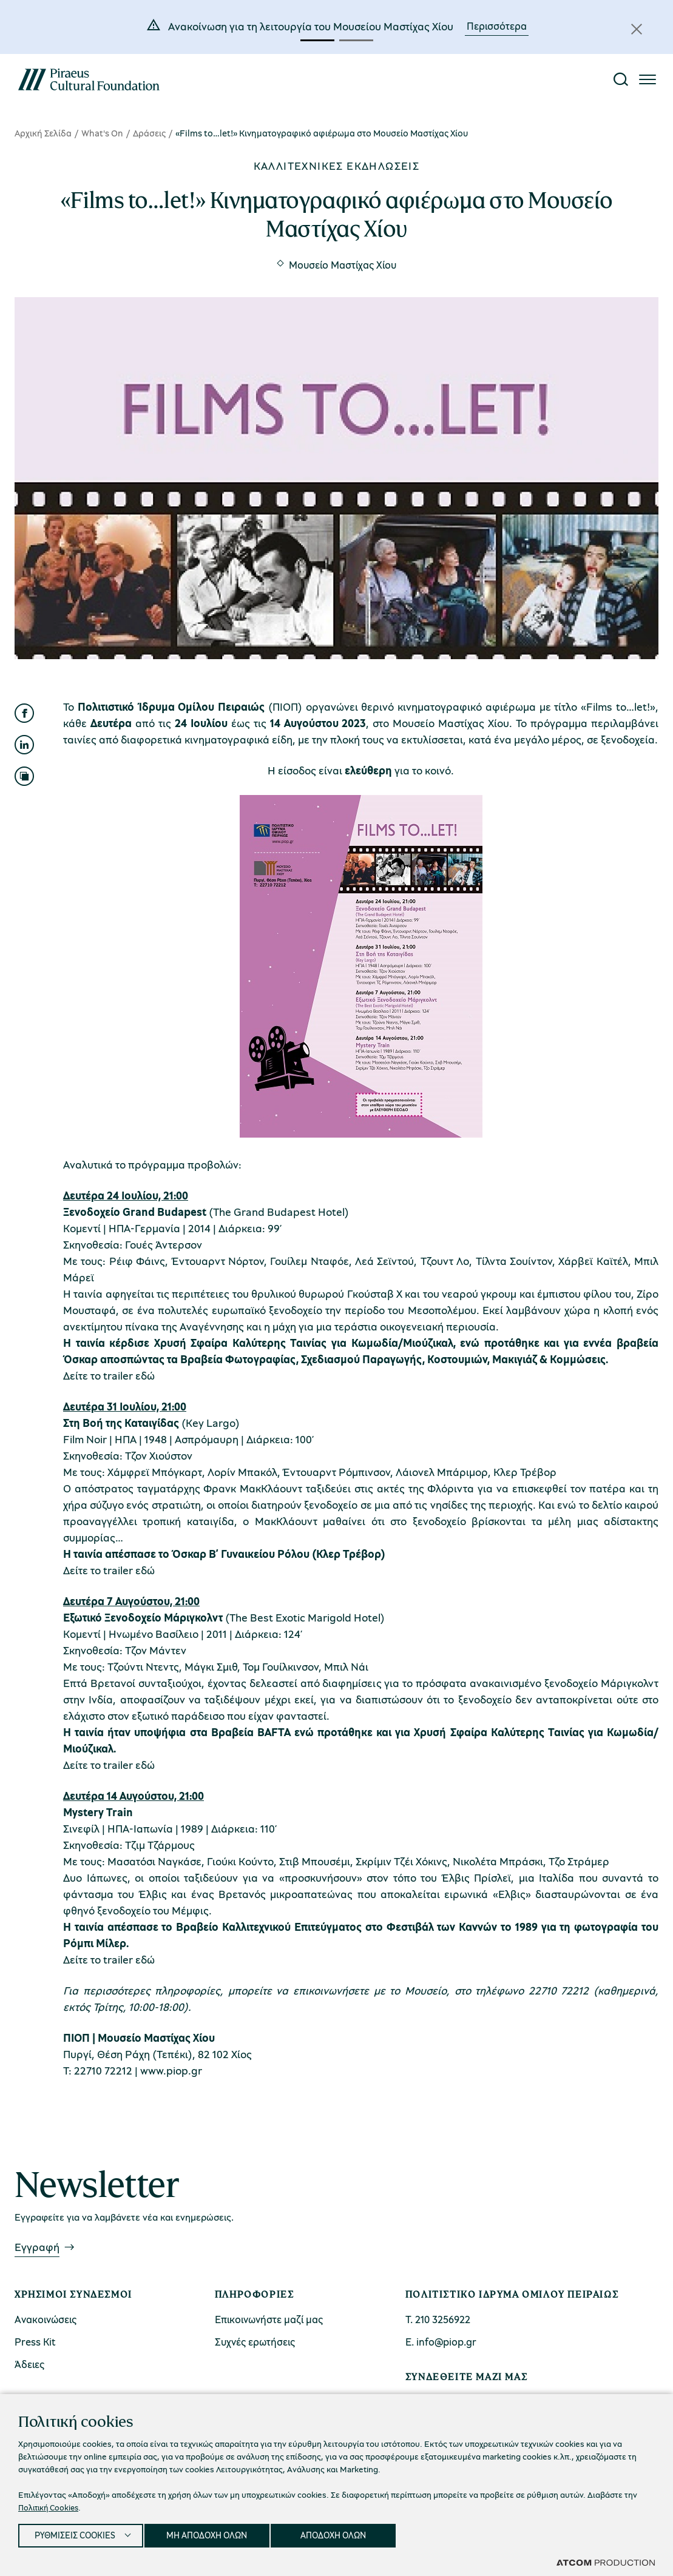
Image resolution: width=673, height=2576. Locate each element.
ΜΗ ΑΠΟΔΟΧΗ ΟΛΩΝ (217, 2533)
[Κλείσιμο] (636, 29)
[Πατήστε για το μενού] (647, 79)
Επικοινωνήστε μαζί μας (269, 2319)
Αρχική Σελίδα (43, 133)
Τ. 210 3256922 (437, 2319)
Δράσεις (149, 133)
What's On (102, 133)
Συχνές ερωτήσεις (255, 2342)
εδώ (145, 1375)
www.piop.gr (171, 2070)
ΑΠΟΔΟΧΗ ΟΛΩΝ (347, 2533)
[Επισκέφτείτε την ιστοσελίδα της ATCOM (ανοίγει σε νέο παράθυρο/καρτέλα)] (605, 2562)
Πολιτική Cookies (50, 2504)
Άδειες (29, 2364)
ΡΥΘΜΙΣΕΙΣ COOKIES (77, 2533)
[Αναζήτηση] (620, 79)
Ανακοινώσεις (45, 2319)
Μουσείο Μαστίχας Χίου (342, 265)
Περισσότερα (497, 26)
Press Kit (35, 2342)
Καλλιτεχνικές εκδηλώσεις (337, 165)
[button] (317, 40)
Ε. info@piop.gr (440, 2342)
